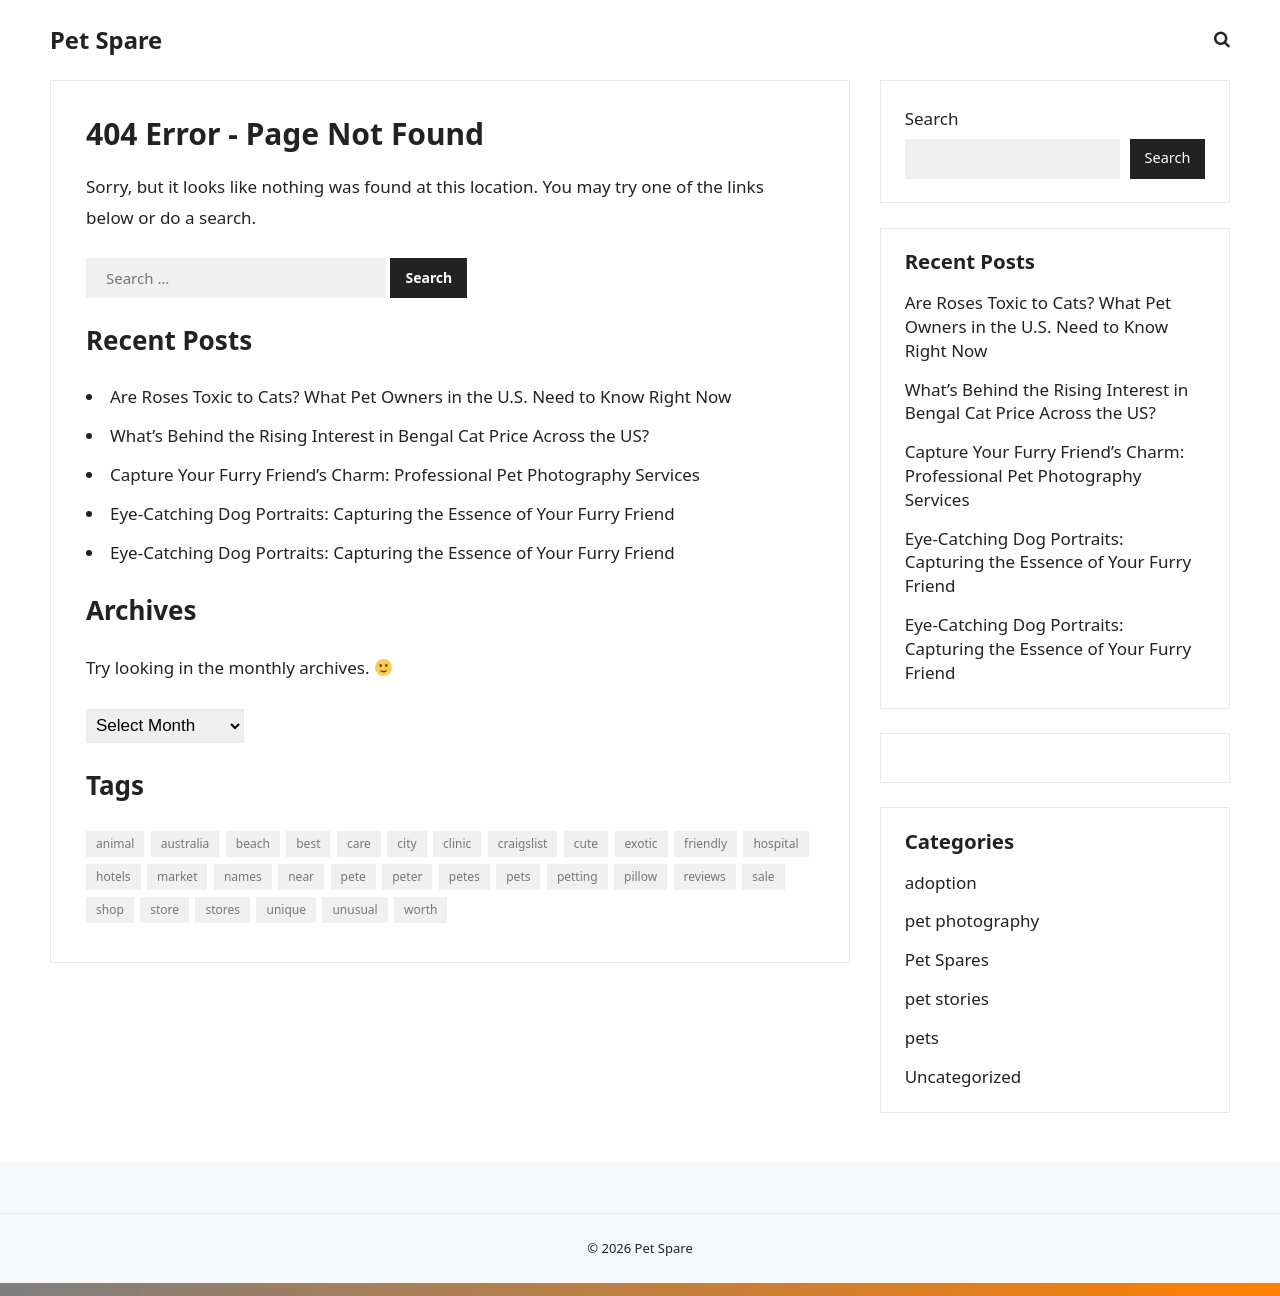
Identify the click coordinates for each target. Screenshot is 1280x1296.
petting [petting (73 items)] (577, 876)
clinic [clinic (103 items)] (457, 843)
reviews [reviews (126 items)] (705, 876)
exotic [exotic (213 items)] (641, 843)
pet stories (948, 1009)
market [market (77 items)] (177, 876)
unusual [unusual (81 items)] (354, 909)
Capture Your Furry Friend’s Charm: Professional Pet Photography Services (405, 474)
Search (933, 119)
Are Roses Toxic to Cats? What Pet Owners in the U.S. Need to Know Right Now (420, 396)
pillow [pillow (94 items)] (640, 876)
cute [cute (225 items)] (586, 843)
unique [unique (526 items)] (286, 909)
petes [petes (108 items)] (464, 876)
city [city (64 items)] (406, 843)
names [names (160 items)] (243, 876)
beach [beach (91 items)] (253, 843)
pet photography (973, 932)
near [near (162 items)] (301, 876)
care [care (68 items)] (359, 843)
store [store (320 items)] (164, 909)
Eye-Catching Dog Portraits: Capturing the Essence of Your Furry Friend (392, 513)
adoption (942, 893)
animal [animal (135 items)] (115, 843)
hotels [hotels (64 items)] (113, 876)
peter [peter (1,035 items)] (407, 876)
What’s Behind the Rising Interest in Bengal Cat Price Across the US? (379, 435)
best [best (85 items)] (308, 843)
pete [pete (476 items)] (353, 876)
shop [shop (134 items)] (110, 909)
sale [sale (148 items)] (763, 876)
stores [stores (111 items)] (222, 909)
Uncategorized (964, 1087)
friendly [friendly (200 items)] (705, 843)
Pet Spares (948, 970)
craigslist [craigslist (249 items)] (523, 843)
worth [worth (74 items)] (420, 909)
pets (923, 1048)
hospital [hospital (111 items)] (775, 843)
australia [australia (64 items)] (185, 843)
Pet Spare (106, 40)
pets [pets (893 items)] (518, 876)
